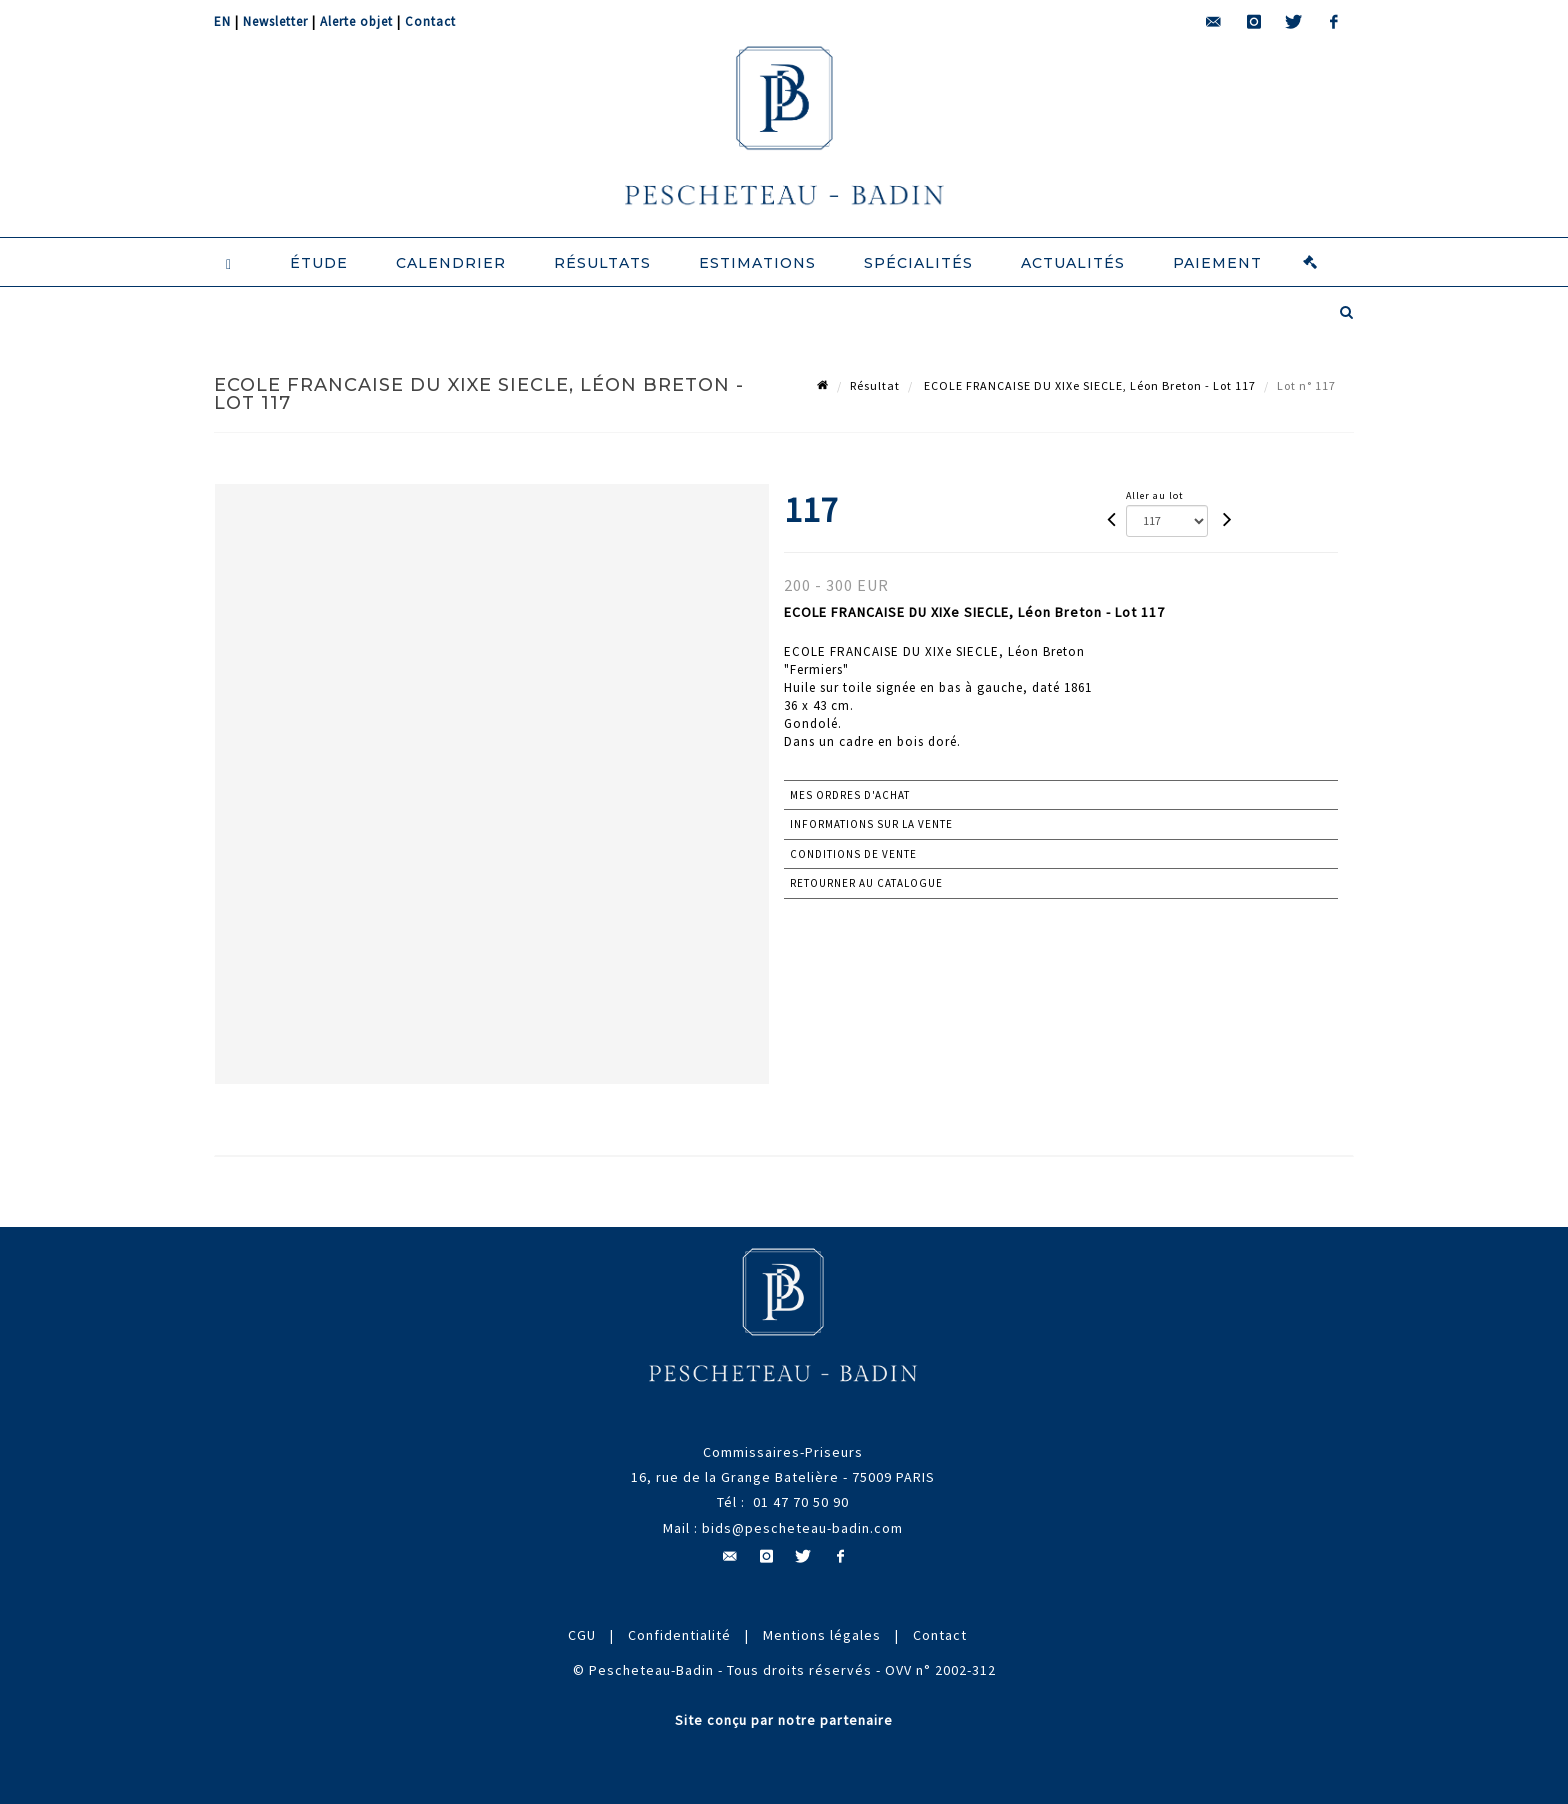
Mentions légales (822, 1635)
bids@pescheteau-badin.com (802, 1528)
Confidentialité (679, 1635)
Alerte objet (356, 21)
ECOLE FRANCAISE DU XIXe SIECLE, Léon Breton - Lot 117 (1088, 385)
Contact (430, 21)
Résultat (875, 385)
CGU (582, 1635)
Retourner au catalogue (866, 883)
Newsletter (275, 21)
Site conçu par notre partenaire (784, 1720)
